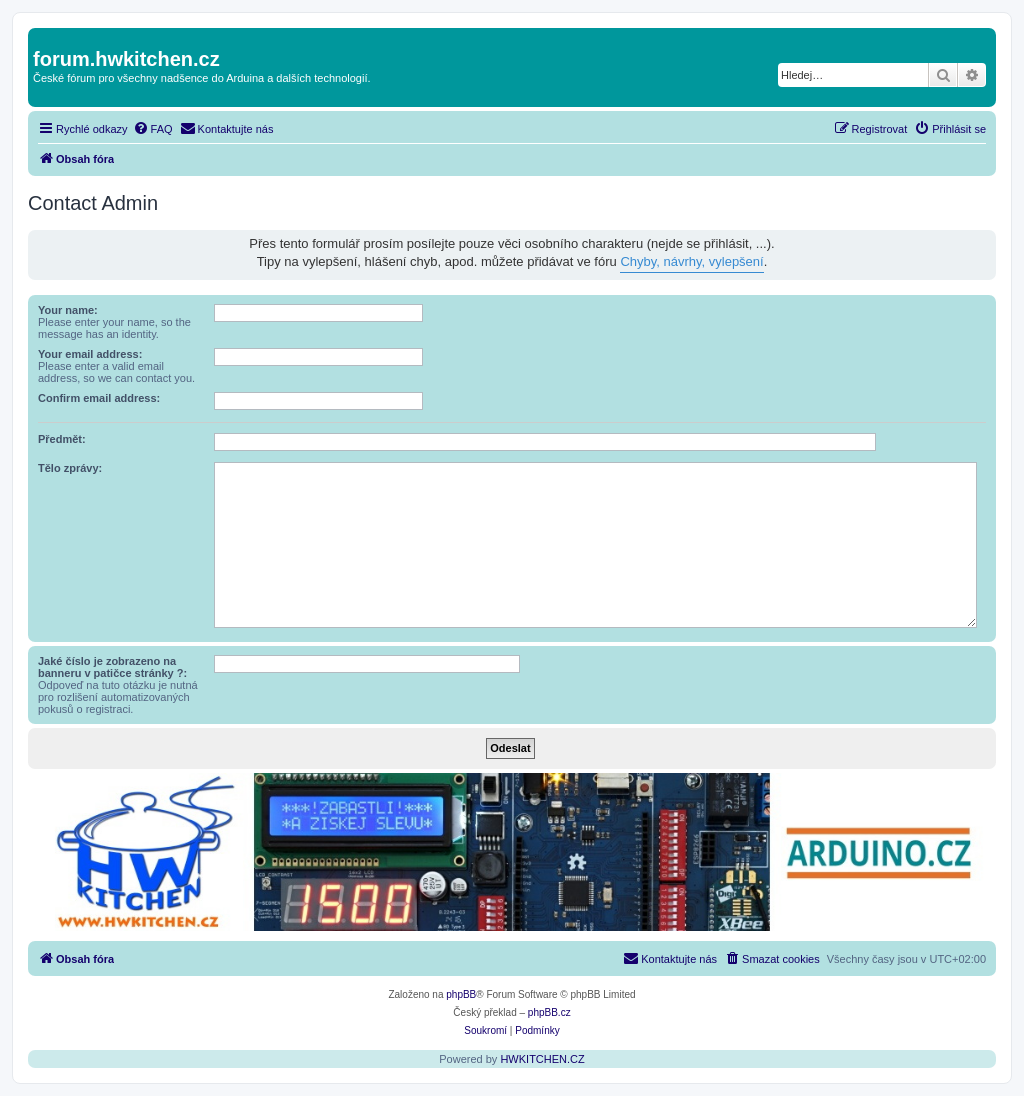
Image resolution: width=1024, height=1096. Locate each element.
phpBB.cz (549, 1012)
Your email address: (90, 354)
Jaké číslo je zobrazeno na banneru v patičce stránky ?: (112, 667)
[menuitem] (153, 129)
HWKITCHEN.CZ (542, 1059)
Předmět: (62, 439)
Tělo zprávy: (70, 468)
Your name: (68, 310)
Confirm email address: (99, 398)
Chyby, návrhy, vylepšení (691, 261)
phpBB (461, 994)
